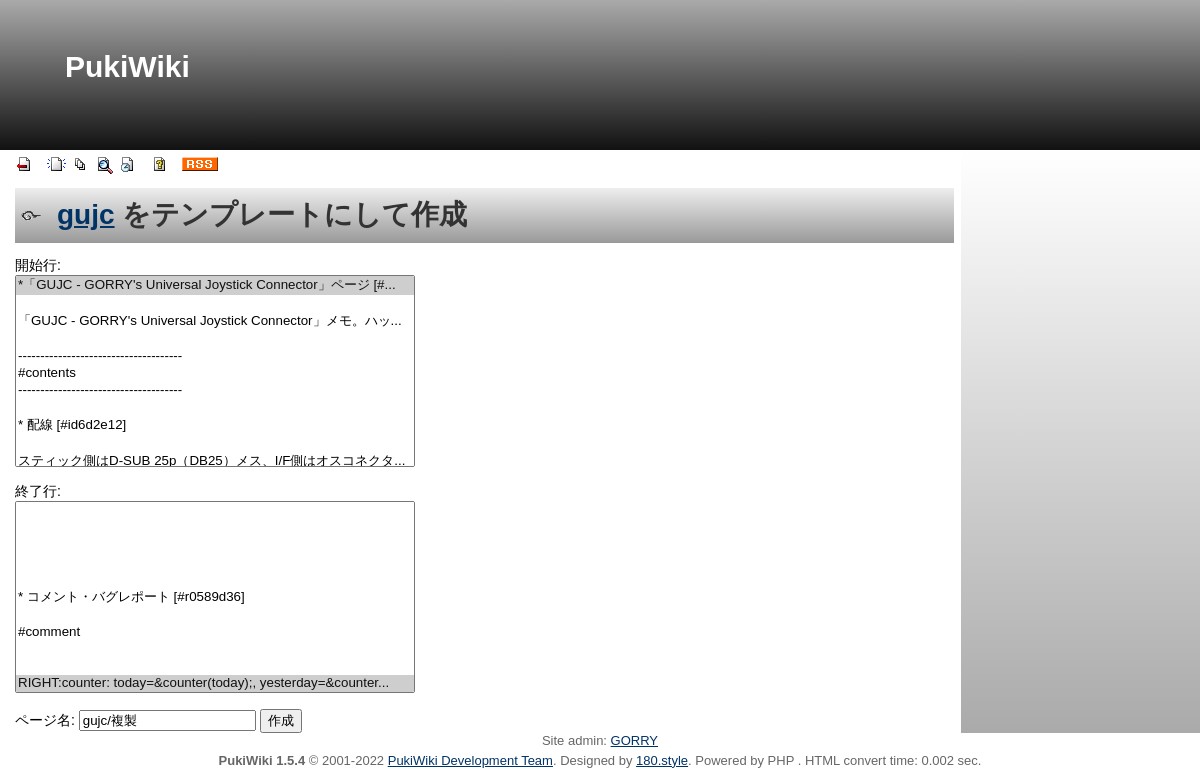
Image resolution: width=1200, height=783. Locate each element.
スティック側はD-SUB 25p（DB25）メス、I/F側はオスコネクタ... (215, 461)
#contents (215, 373)
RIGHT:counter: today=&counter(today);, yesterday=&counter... (215, 683)
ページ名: (45, 720)
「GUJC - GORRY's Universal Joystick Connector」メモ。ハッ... (215, 321)
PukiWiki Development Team (470, 760)
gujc (86, 214)
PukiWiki (127, 66)
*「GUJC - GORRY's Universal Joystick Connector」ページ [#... (215, 285)
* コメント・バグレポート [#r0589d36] (215, 597)
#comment (215, 632)
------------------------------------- (215, 356)
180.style (662, 760)
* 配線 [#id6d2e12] (215, 425)
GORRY (634, 740)
